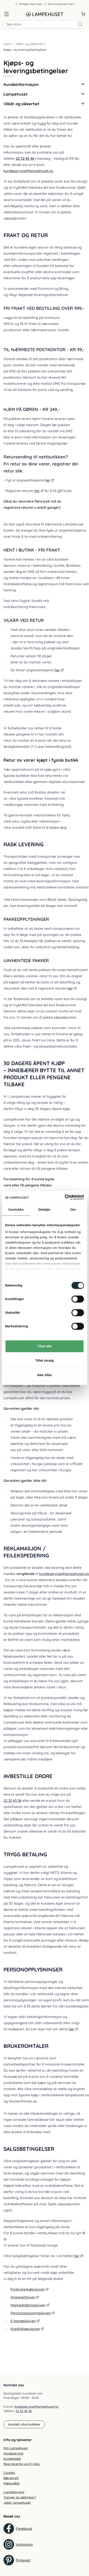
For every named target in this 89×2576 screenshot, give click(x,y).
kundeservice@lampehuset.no (28, 171)
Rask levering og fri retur (58, 4)
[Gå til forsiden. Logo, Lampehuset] (44, 14)
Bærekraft (11, 2478)
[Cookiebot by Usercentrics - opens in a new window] (65, 1197)
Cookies (9, 2473)
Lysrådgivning (14, 2492)
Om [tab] (73, 1209)
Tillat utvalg (44, 1360)
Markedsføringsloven (30, 2305)
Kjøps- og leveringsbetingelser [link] (25, 50)
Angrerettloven (25, 2297)
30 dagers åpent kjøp (28, 4)
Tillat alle (44, 1346)
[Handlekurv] (83, 14)
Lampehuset (44, 94)
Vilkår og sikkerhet (29, 44)
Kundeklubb (12, 2459)
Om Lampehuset (16, 2448)
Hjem (7, 44)
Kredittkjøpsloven (27, 2329)
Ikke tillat (44, 1375)
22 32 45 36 (12, 1800)
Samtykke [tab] (16, 1209)
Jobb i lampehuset (17, 2503)
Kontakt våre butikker (24, 2424)
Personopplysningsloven (33, 2313)
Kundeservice (13, 2453)
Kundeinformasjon (44, 84)
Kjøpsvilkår (12, 2483)
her (49, 480)
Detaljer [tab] (44, 1209)
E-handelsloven (25, 2321)
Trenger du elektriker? (20, 2497)
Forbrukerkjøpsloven (30, 2289)
